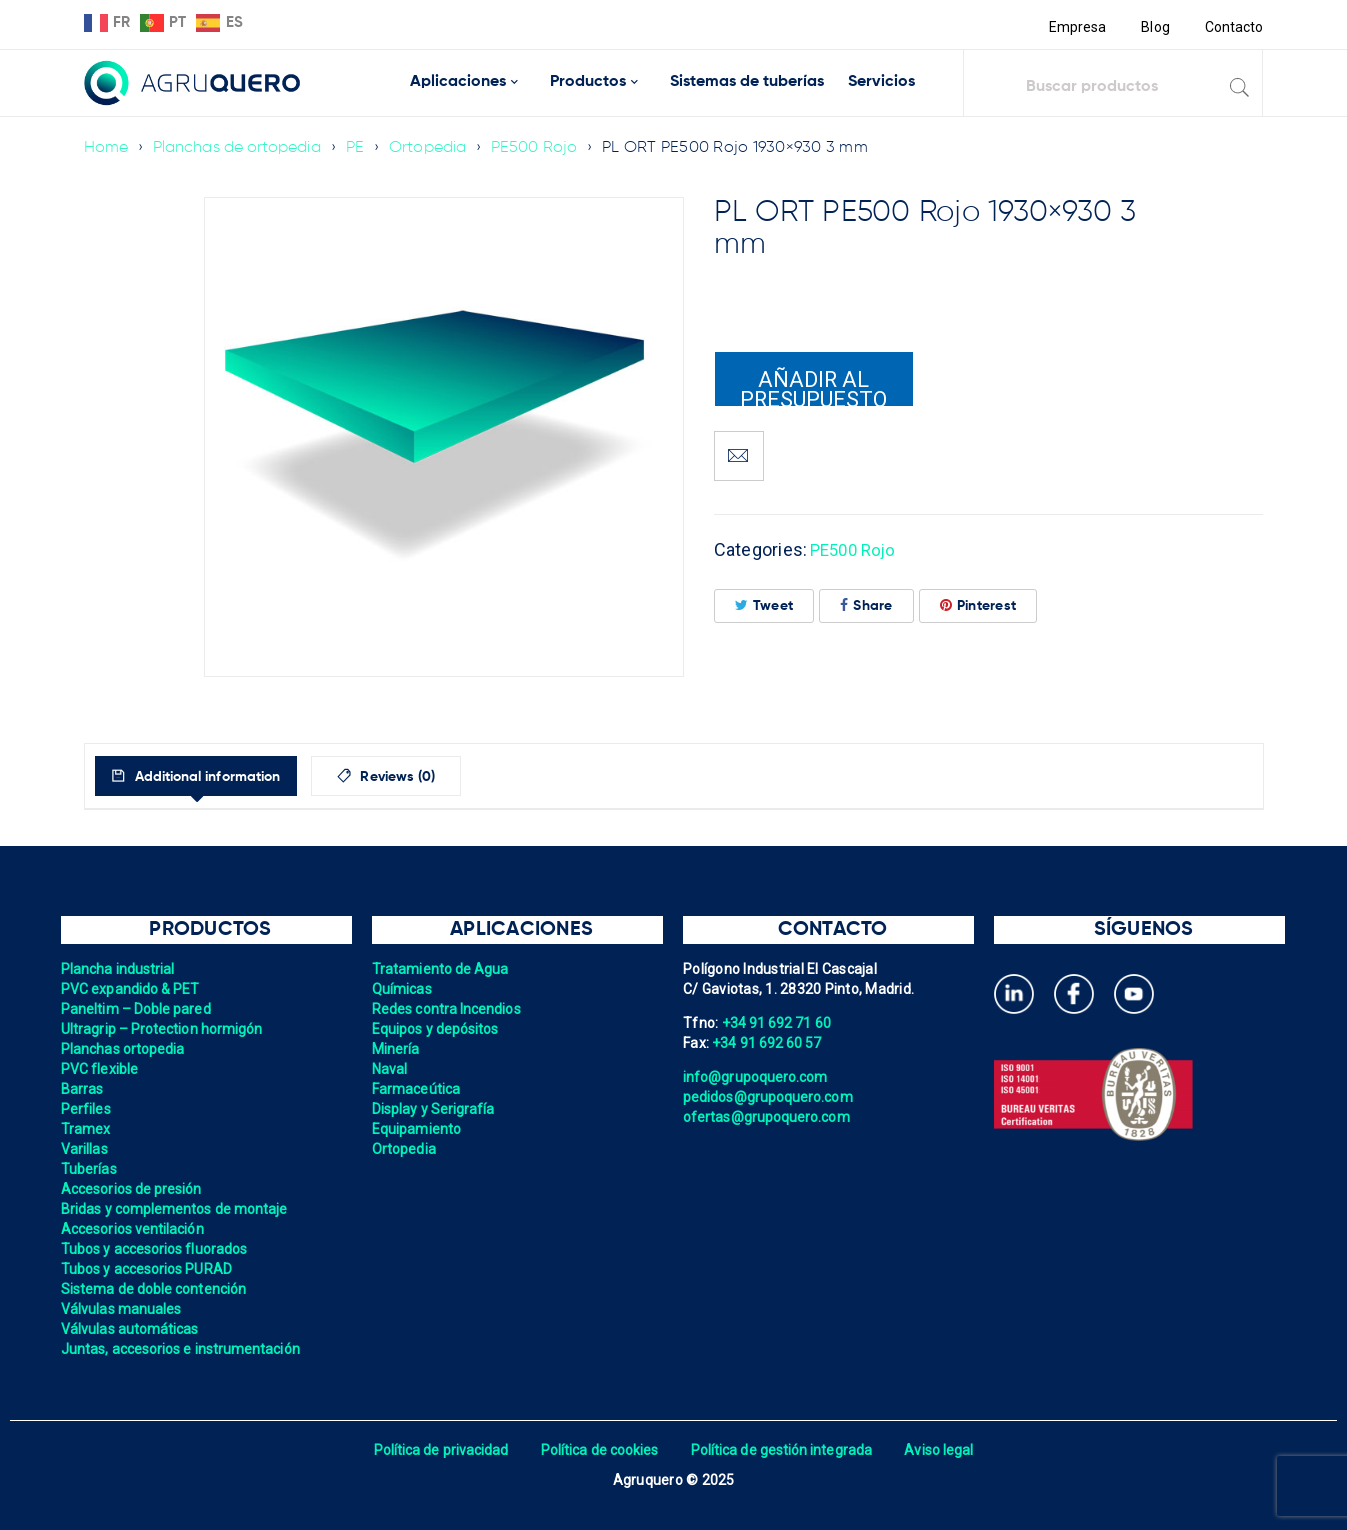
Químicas (402, 989)
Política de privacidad (436, 1450)
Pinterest (978, 605)
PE (359, 148)
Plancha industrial (119, 969)
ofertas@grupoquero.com (768, 1117)
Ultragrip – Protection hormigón (164, 1029)
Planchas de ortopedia (239, 148)
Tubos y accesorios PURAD (148, 1269)
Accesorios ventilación (134, 1229)
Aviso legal (945, 1450)
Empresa (1074, 27)
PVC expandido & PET (132, 989)
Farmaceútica (417, 1089)
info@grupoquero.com (757, 1077)
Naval (390, 1069)
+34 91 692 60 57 (768, 1043)
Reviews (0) (434, 777)
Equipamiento (417, 1129)
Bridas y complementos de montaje (177, 1209)
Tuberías (89, 1169)
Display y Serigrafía (435, 1109)
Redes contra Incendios (448, 1009)
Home (106, 148)
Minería (396, 1049)
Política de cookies (598, 1450)
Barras (83, 1089)
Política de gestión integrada (784, 1450)
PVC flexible (100, 1069)
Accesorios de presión (133, 1189)
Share (866, 605)
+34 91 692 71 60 (778, 1023)
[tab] (212, 776)
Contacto (1234, 27)
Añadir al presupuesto (814, 387)
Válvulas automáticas (131, 1329)
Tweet (764, 605)
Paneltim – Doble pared (138, 1009)
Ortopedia (433, 148)
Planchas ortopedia (124, 1049)
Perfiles (86, 1109)
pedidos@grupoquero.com (770, 1097)
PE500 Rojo (542, 148)
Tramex (86, 1129)
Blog (1153, 27)
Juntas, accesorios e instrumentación (183, 1349)
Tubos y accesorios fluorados (156, 1249)
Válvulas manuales (122, 1309)
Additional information (222, 777)
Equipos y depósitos (437, 1029)
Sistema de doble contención (156, 1289)
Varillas (85, 1149)
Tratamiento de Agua (442, 969)
